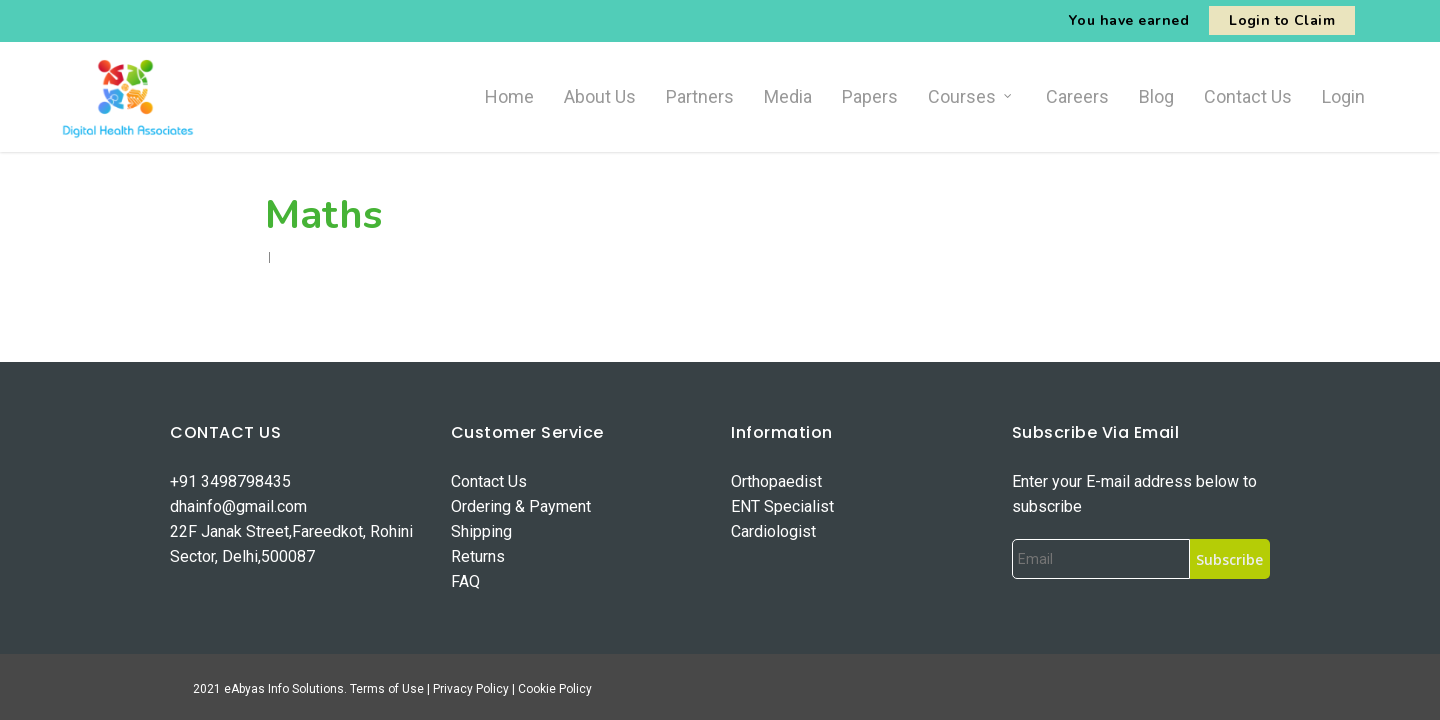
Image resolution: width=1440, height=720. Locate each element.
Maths (323, 215)
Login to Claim (1282, 20)
